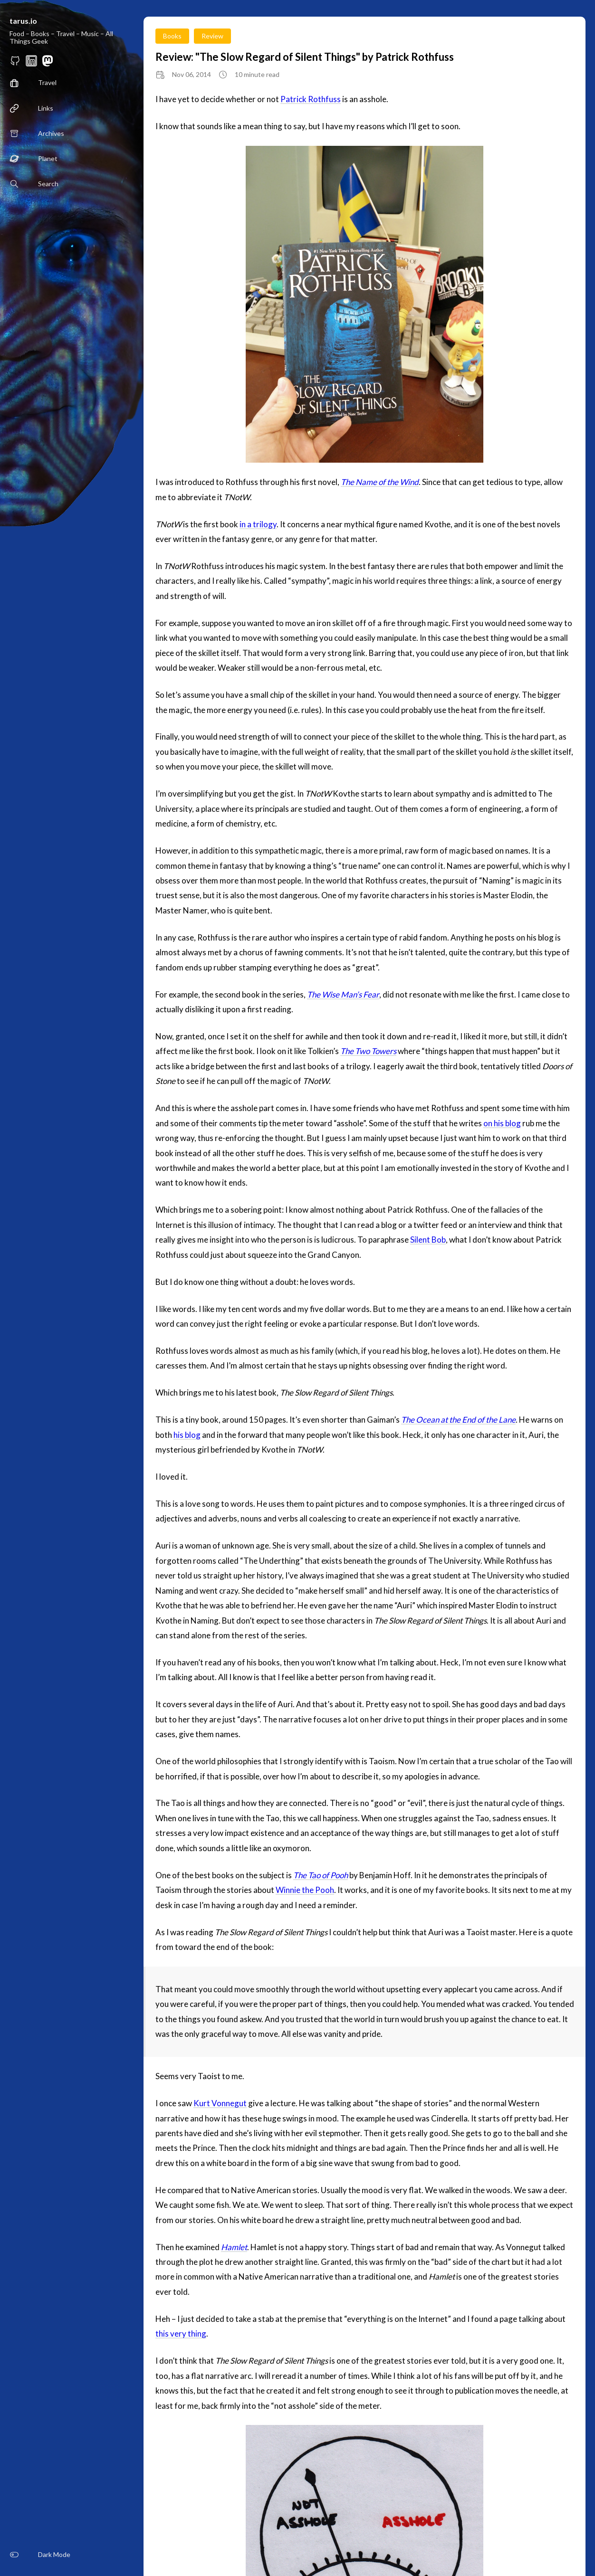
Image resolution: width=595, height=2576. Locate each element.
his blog (187, 1435)
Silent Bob (428, 1240)
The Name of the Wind (380, 482)
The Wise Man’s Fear (343, 994)
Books (172, 36)
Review (212, 36)
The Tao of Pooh (320, 1875)
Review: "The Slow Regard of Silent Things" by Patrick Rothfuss (304, 56)
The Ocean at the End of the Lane (458, 1420)
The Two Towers (368, 1051)
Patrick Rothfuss (310, 99)
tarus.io (23, 20)
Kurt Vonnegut (220, 2103)
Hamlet (234, 2247)
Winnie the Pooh (305, 1890)
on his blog (502, 1123)
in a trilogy (258, 524)
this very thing (180, 2333)
